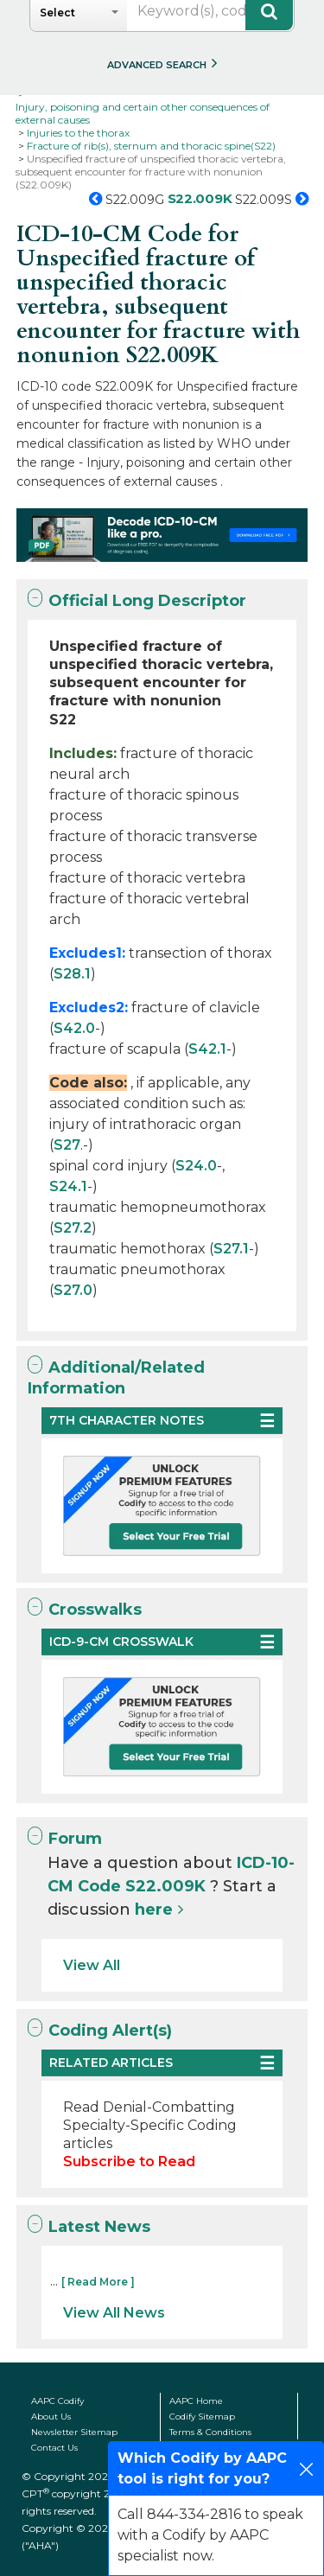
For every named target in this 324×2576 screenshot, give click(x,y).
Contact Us (54, 2447)
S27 (67, 1145)
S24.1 (68, 1186)
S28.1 (72, 974)
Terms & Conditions (210, 2432)
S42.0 (74, 1028)
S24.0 (196, 1165)
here (154, 1909)
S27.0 (73, 1290)
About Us (51, 2416)
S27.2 (73, 1228)
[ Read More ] (98, 2281)
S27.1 (231, 1248)
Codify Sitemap (202, 2416)
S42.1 (207, 1049)
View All (91, 1965)
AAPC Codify (57, 2401)
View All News (114, 2313)
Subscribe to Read (129, 2161)
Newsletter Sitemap (74, 2432)
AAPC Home (196, 2401)
